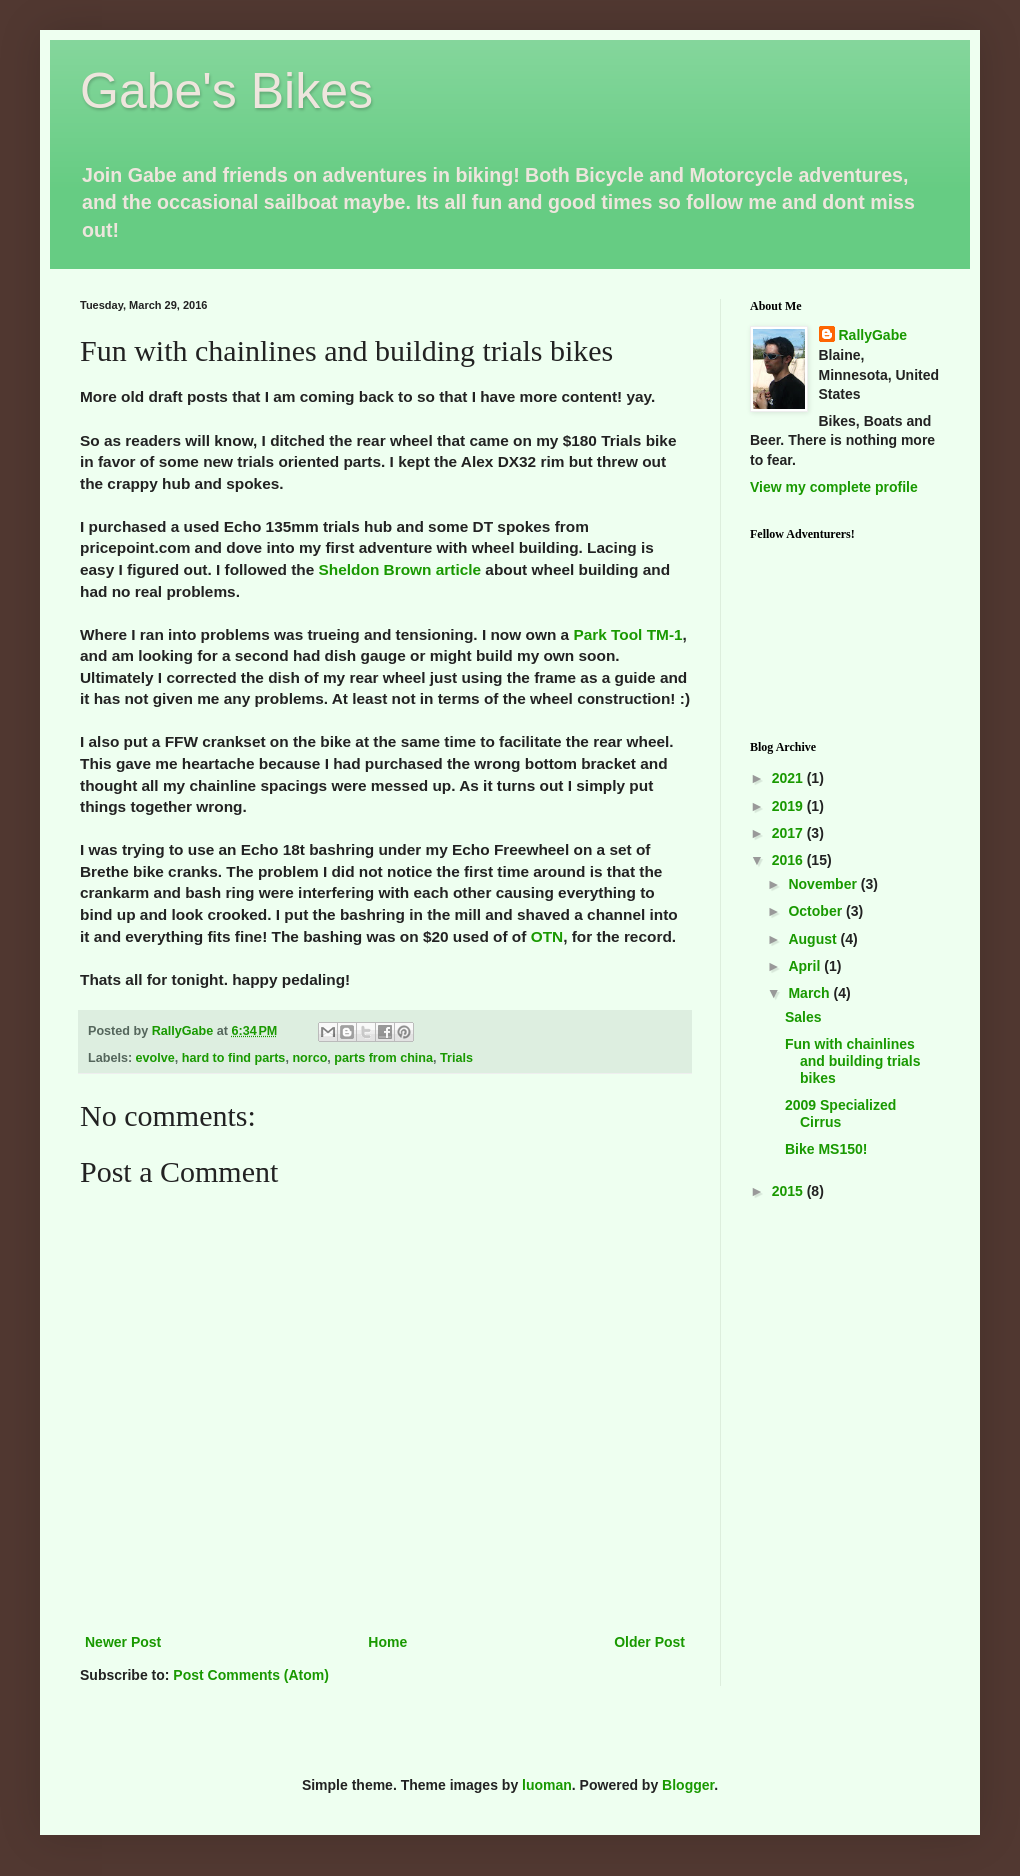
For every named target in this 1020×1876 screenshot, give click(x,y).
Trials (456, 1058)
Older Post (649, 1642)
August (814, 939)
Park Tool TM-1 (627, 634)
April (806, 966)
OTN (547, 936)
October (817, 911)
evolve (155, 1058)
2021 (789, 778)
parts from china (383, 1058)
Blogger (688, 1785)
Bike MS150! (826, 1149)
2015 (789, 1191)
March (810, 993)
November (824, 884)
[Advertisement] (845, 1308)
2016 (789, 860)
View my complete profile (834, 487)
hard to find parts (234, 1058)
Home (387, 1642)
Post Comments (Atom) (251, 1675)
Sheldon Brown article (399, 569)
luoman (547, 1785)
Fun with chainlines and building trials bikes (853, 1061)
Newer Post (123, 1642)
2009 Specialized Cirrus (840, 1113)
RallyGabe (873, 335)
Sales (803, 1017)
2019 (789, 806)
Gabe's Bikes (226, 91)
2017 (789, 833)
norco (309, 1058)
